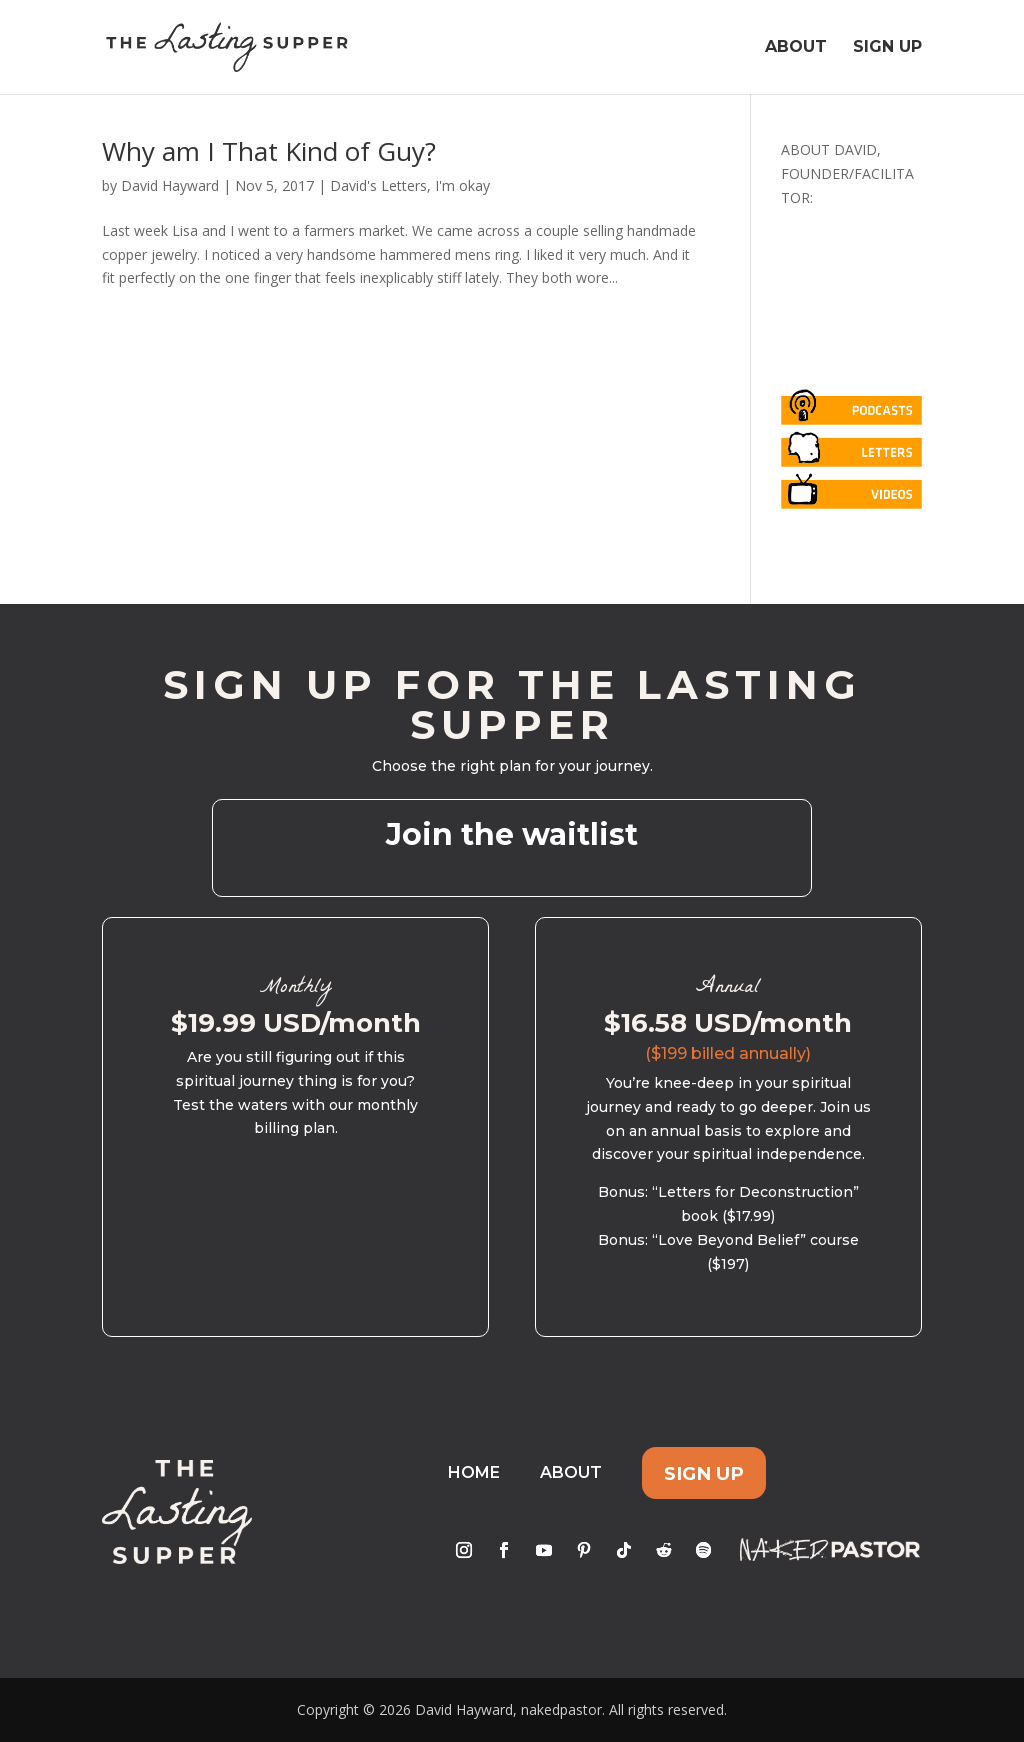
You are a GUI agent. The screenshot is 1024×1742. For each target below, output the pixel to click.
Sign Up (887, 48)
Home (474, 1472)
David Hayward (170, 185)
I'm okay (462, 185)
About (796, 48)
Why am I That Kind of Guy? (269, 151)
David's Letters (378, 185)
